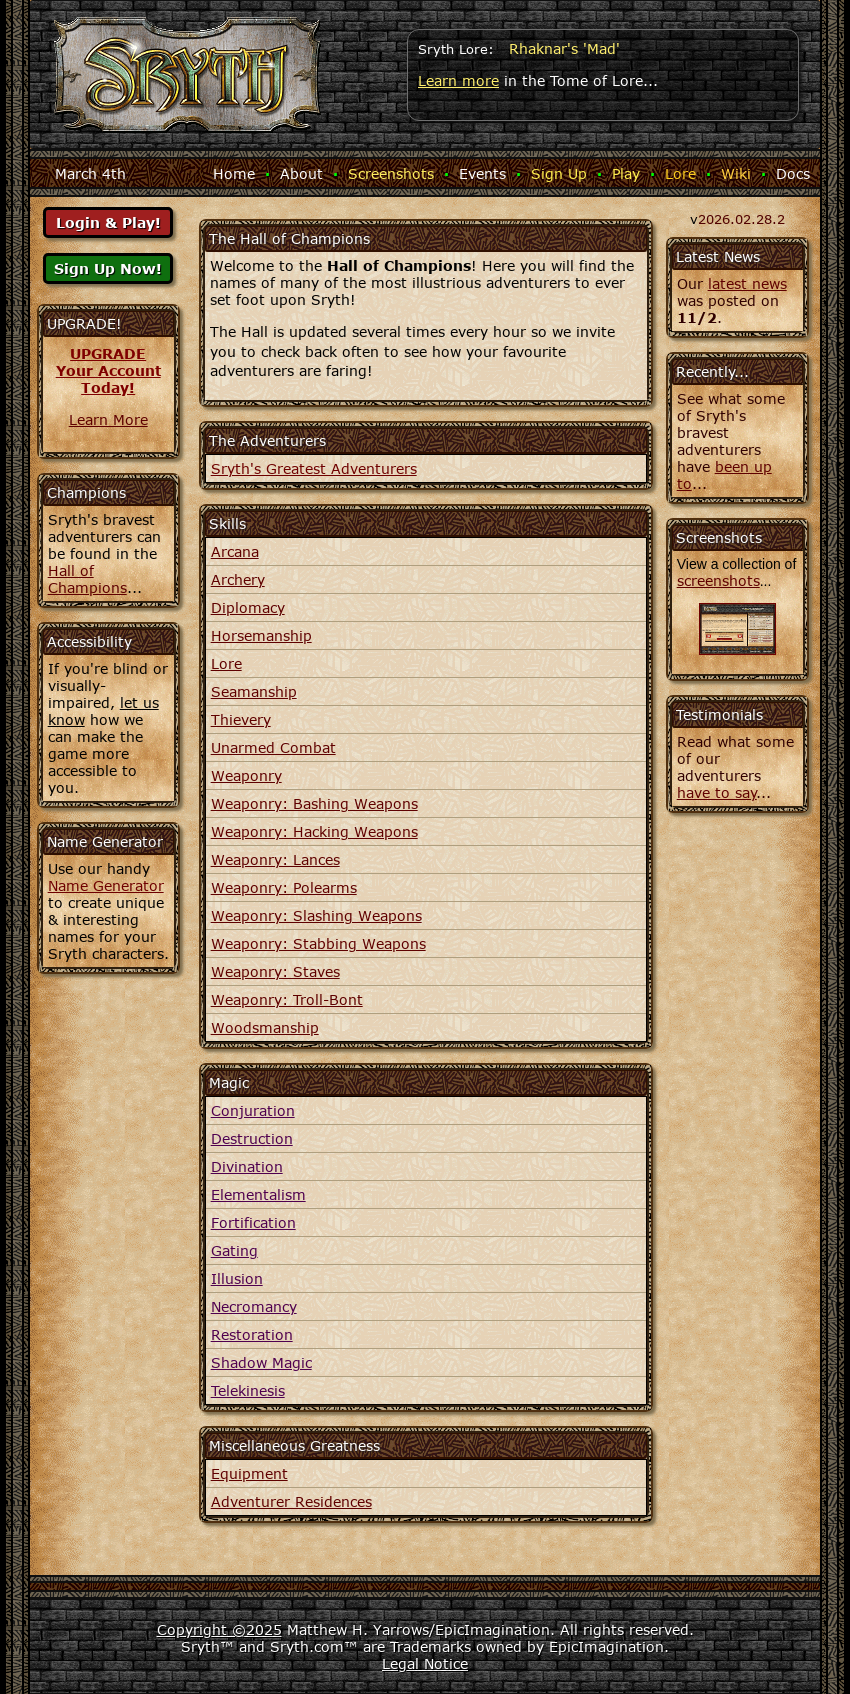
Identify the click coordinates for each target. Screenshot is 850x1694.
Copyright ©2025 (219, 1629)
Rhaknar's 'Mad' (564, 48)
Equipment (249, 1473)
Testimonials (719, 714)
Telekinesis (248, 1390)
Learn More (108, 419)
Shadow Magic (261, 1362)
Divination (247, 1166)
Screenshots (391, 173)
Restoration (252, 1334)
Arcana (235, 551)
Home (234, 173)
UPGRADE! (84, 323)
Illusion (237, 1278)
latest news (747, 283)
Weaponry (246, 775)
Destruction (252, 1138)
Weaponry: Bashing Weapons (314, 803)
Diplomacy (248, 607)
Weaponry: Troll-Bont (287, 999)
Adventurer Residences (291, 1501)
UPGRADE (108, 353)
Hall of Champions (87, 579)
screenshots (718, 580)
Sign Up (559, 173)
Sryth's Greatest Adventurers (314, 468)
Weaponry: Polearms (284, 887)
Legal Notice (425, 1663)
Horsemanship (261, 635)
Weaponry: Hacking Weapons (314, 831)
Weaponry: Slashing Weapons (316, 915)
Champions (86, 492)
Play (626, 173)
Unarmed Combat (273, 747)
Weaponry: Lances (275, 859)
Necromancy (254, 1306)
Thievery (241, 719)
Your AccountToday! (108, 379)
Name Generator (106, 885)
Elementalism (258, 1194)
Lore (680, 173)
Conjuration (253, 1110)
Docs (793, 173)
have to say (717, 792)
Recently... (712, 371)
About (301, 173)
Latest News (718, 256)
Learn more (458, 80)
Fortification (253, 1222)
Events (482, 173)
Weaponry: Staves (275, 971)
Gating (234, 1250)
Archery (238, 579)
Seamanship (254, 691)
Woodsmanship (265, 1027)
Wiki (736, 173)
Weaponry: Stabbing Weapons (318, 943)
